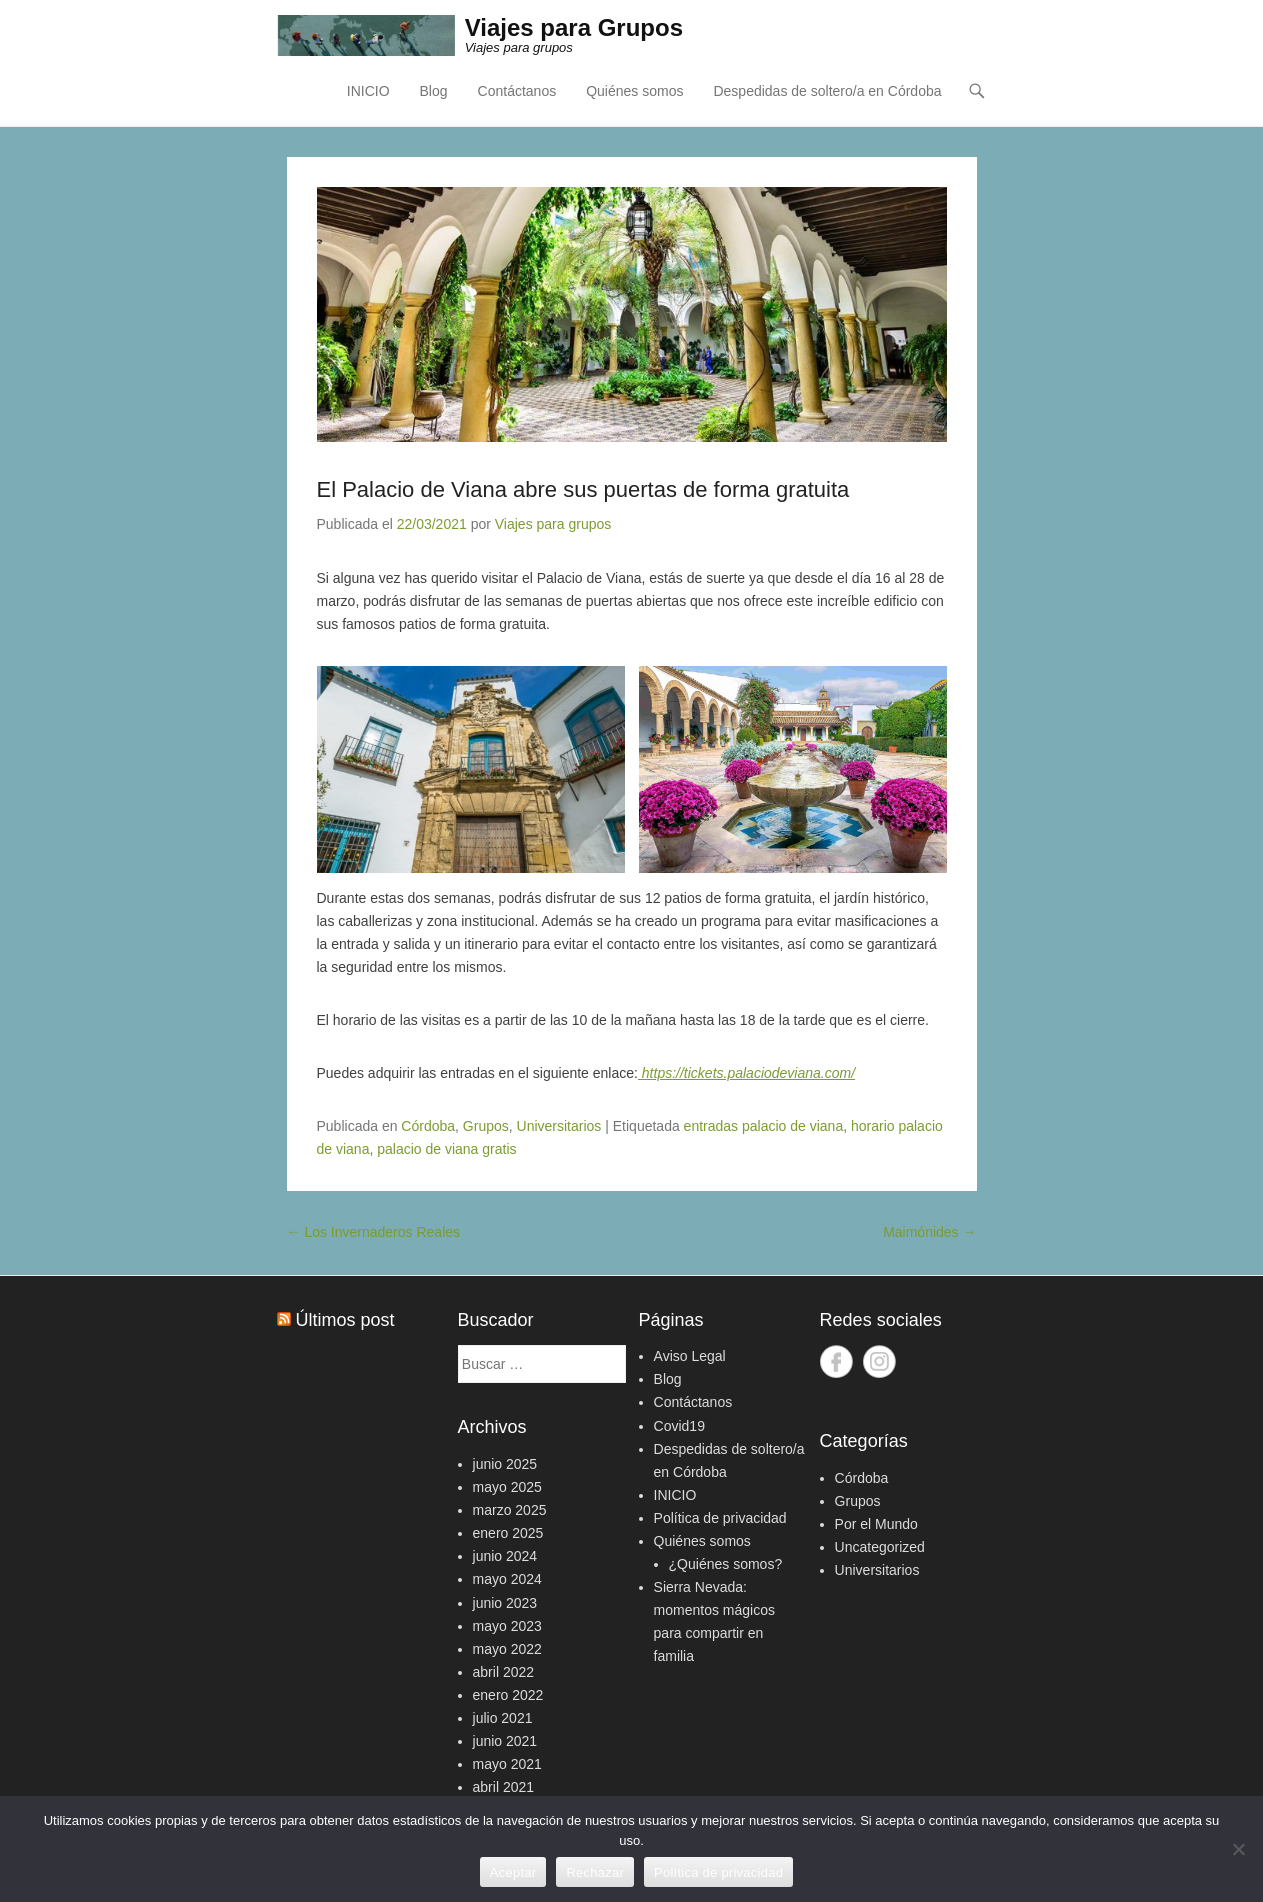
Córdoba (428, 1126)
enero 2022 (508, 1695)
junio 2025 (505, 1464)
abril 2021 (504, 1787)
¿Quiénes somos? (726, 1564)
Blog (434, 91)
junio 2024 (505, 1556)
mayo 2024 (507, 1579)
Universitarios (559, 1126)
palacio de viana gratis (446, 1149)
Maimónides (929, 1232)
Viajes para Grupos (574, 27)
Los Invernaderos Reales (374, 1232)
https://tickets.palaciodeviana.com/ (746, 1073)
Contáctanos (517, 91)
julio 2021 (503, 1718)
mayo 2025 (507, 1487)
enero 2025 (508, 1533)
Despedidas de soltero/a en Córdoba (827, 91)
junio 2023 (505, 1603)
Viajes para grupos (553, 524)
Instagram (879, 1361)
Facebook (836, 1361)
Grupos (486, 1126)
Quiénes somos (634, 91)
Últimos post (345, 1320)
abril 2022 (504, 1672)
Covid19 (679, 1426)
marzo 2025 (510, 1510)
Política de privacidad (720, 1518)
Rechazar (595, 1872)
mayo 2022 (507, 1649)
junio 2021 (505, 1741)
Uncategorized (880, 1547)
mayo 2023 (507, 1626)
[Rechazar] (1238, 1849)
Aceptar (513, 1872)
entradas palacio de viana (764, 1126)
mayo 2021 (507, 1764)
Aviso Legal (690, 1356)
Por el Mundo (876, 1524)
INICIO (368, 91)
